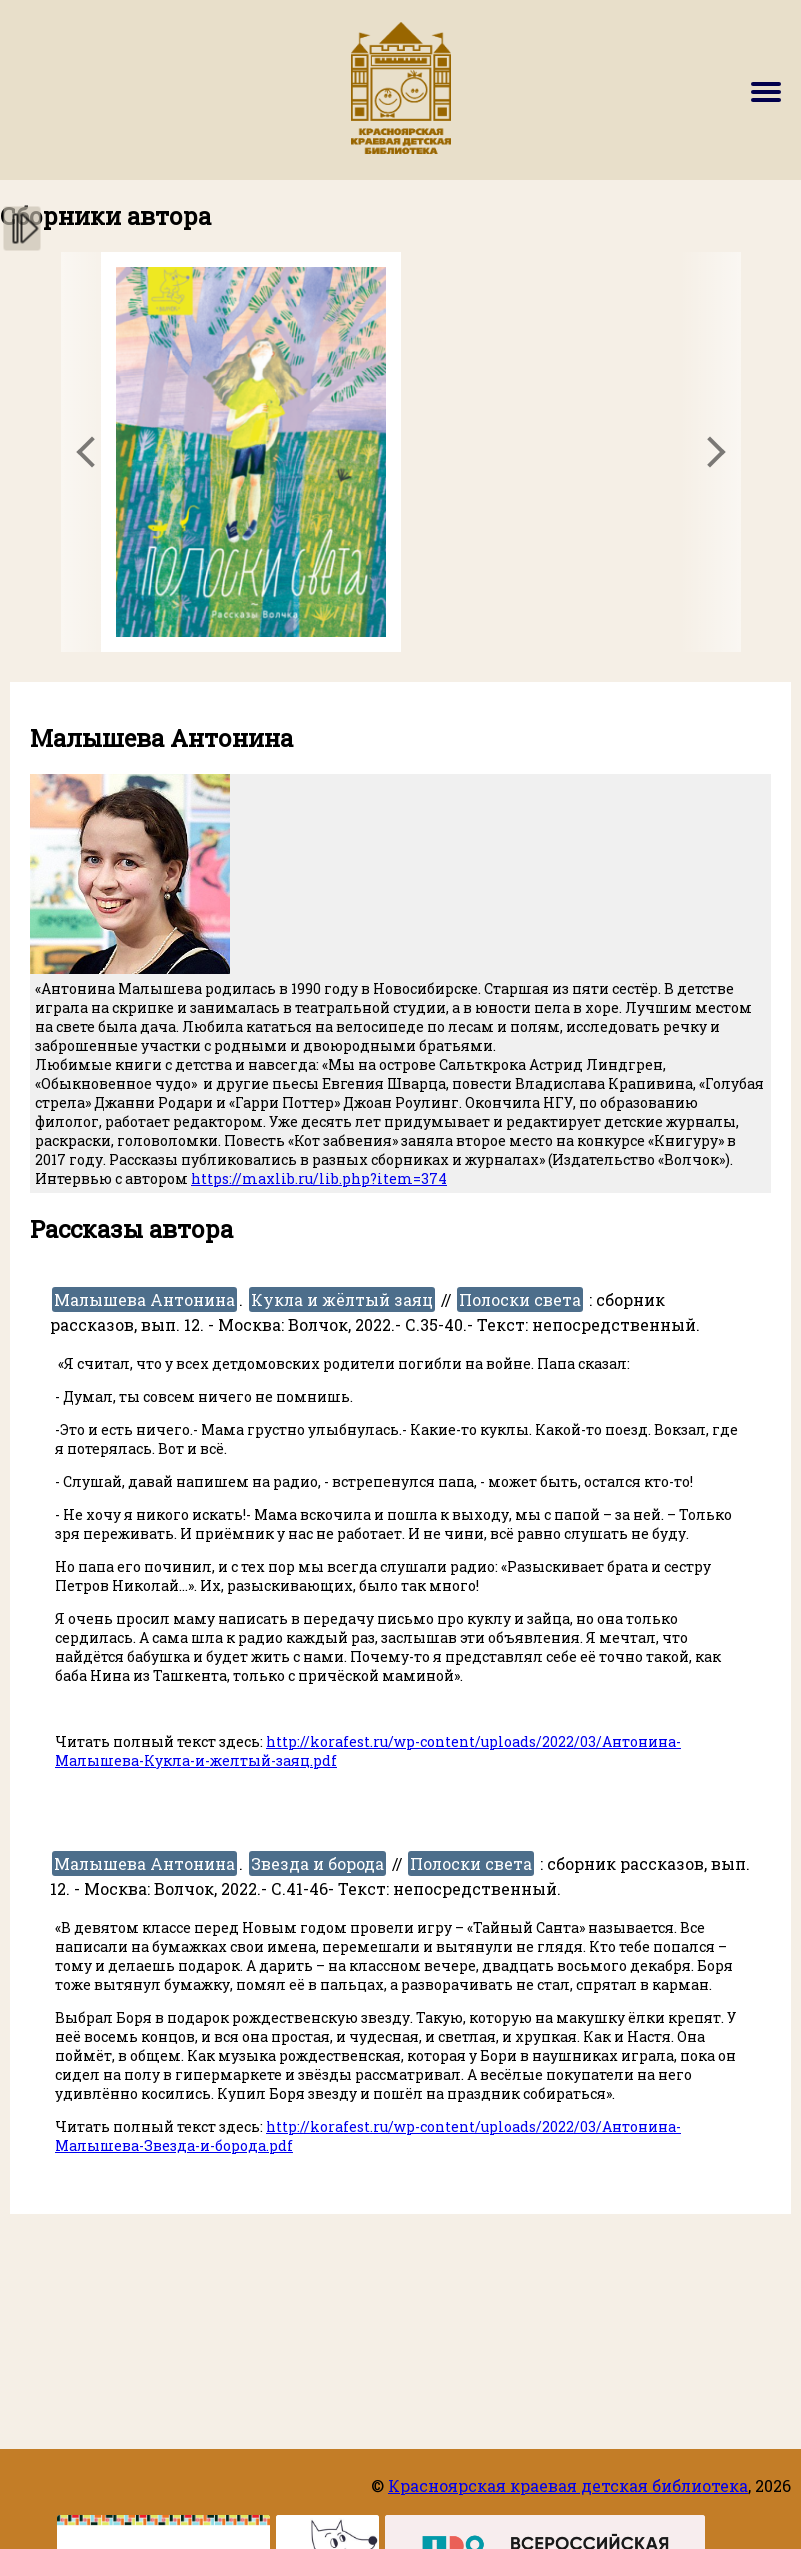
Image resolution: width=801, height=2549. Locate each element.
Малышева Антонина (144, 1299)
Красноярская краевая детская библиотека (568, 2485)
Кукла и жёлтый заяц (342, 1299)
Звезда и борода (317, 1863)
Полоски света (520, 1299)
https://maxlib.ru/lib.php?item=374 (319, 1178)
